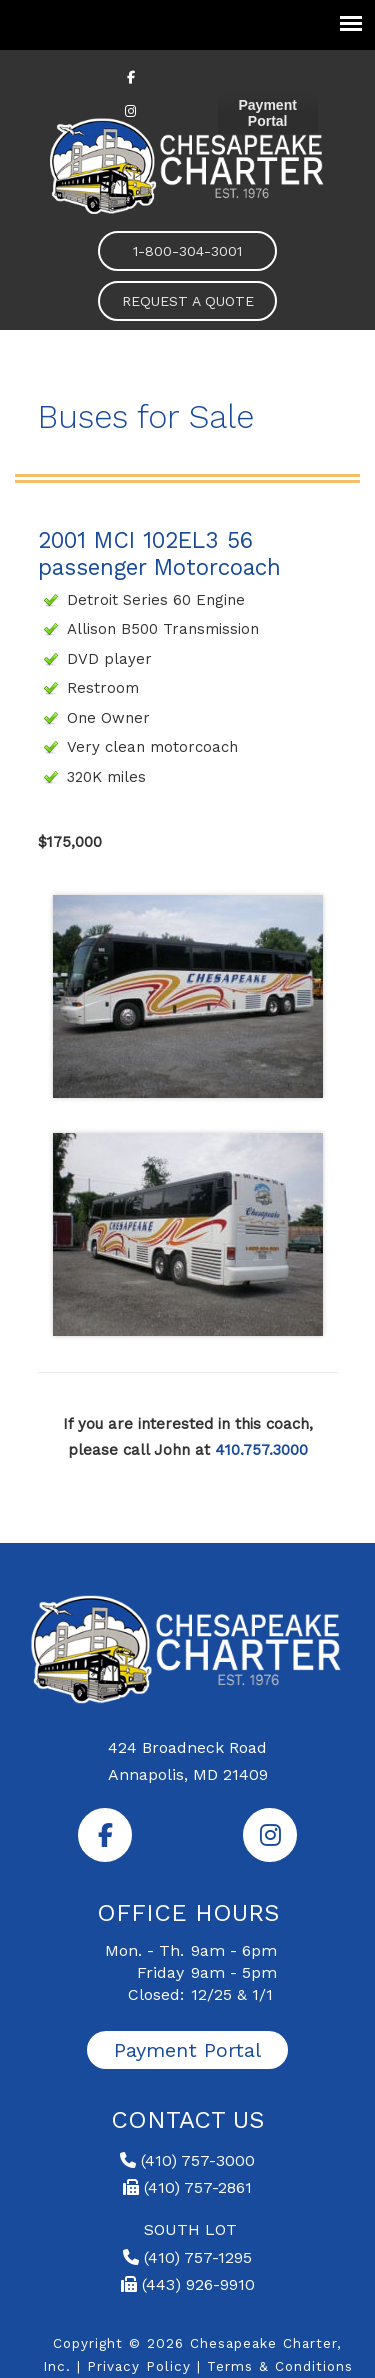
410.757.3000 (261, 1450)
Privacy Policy (139, 2366)
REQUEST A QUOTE (188, 301)
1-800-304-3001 (187, 251)
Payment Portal (268, 113)
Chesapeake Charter (188, 164)
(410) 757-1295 (187, 2257)
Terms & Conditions (280, 2366)
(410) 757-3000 (187, 2160)
